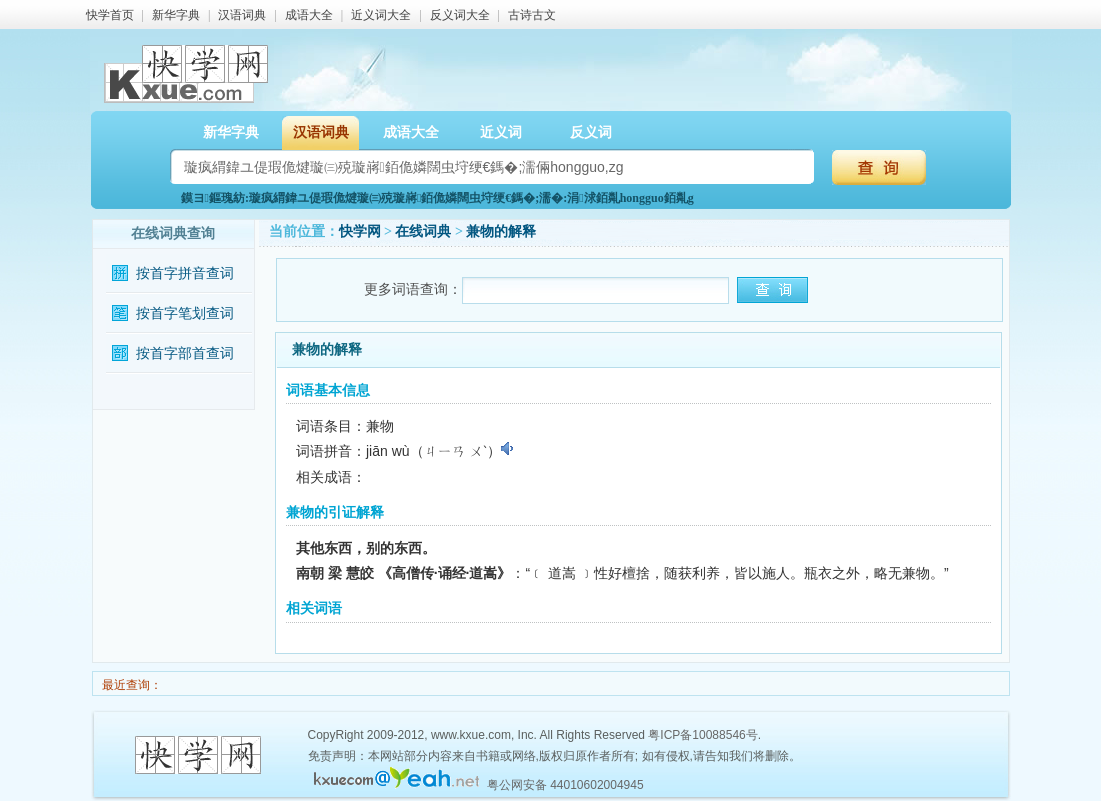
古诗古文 (532, 15)
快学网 (360, 231)
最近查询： (130, 685)
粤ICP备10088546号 (702, 735)
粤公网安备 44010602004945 (565, 785)
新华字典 (176, 15)
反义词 (591, 132)
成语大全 (309, 15)
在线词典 (423, 231)
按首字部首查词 (185, 353)
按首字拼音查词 (185, 273)
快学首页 (110, 15)
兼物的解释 (501, 231)
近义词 (501, 132)
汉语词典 (242, 15)
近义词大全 (381, 15)
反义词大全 (460, 15)
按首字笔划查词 (185, 313)
